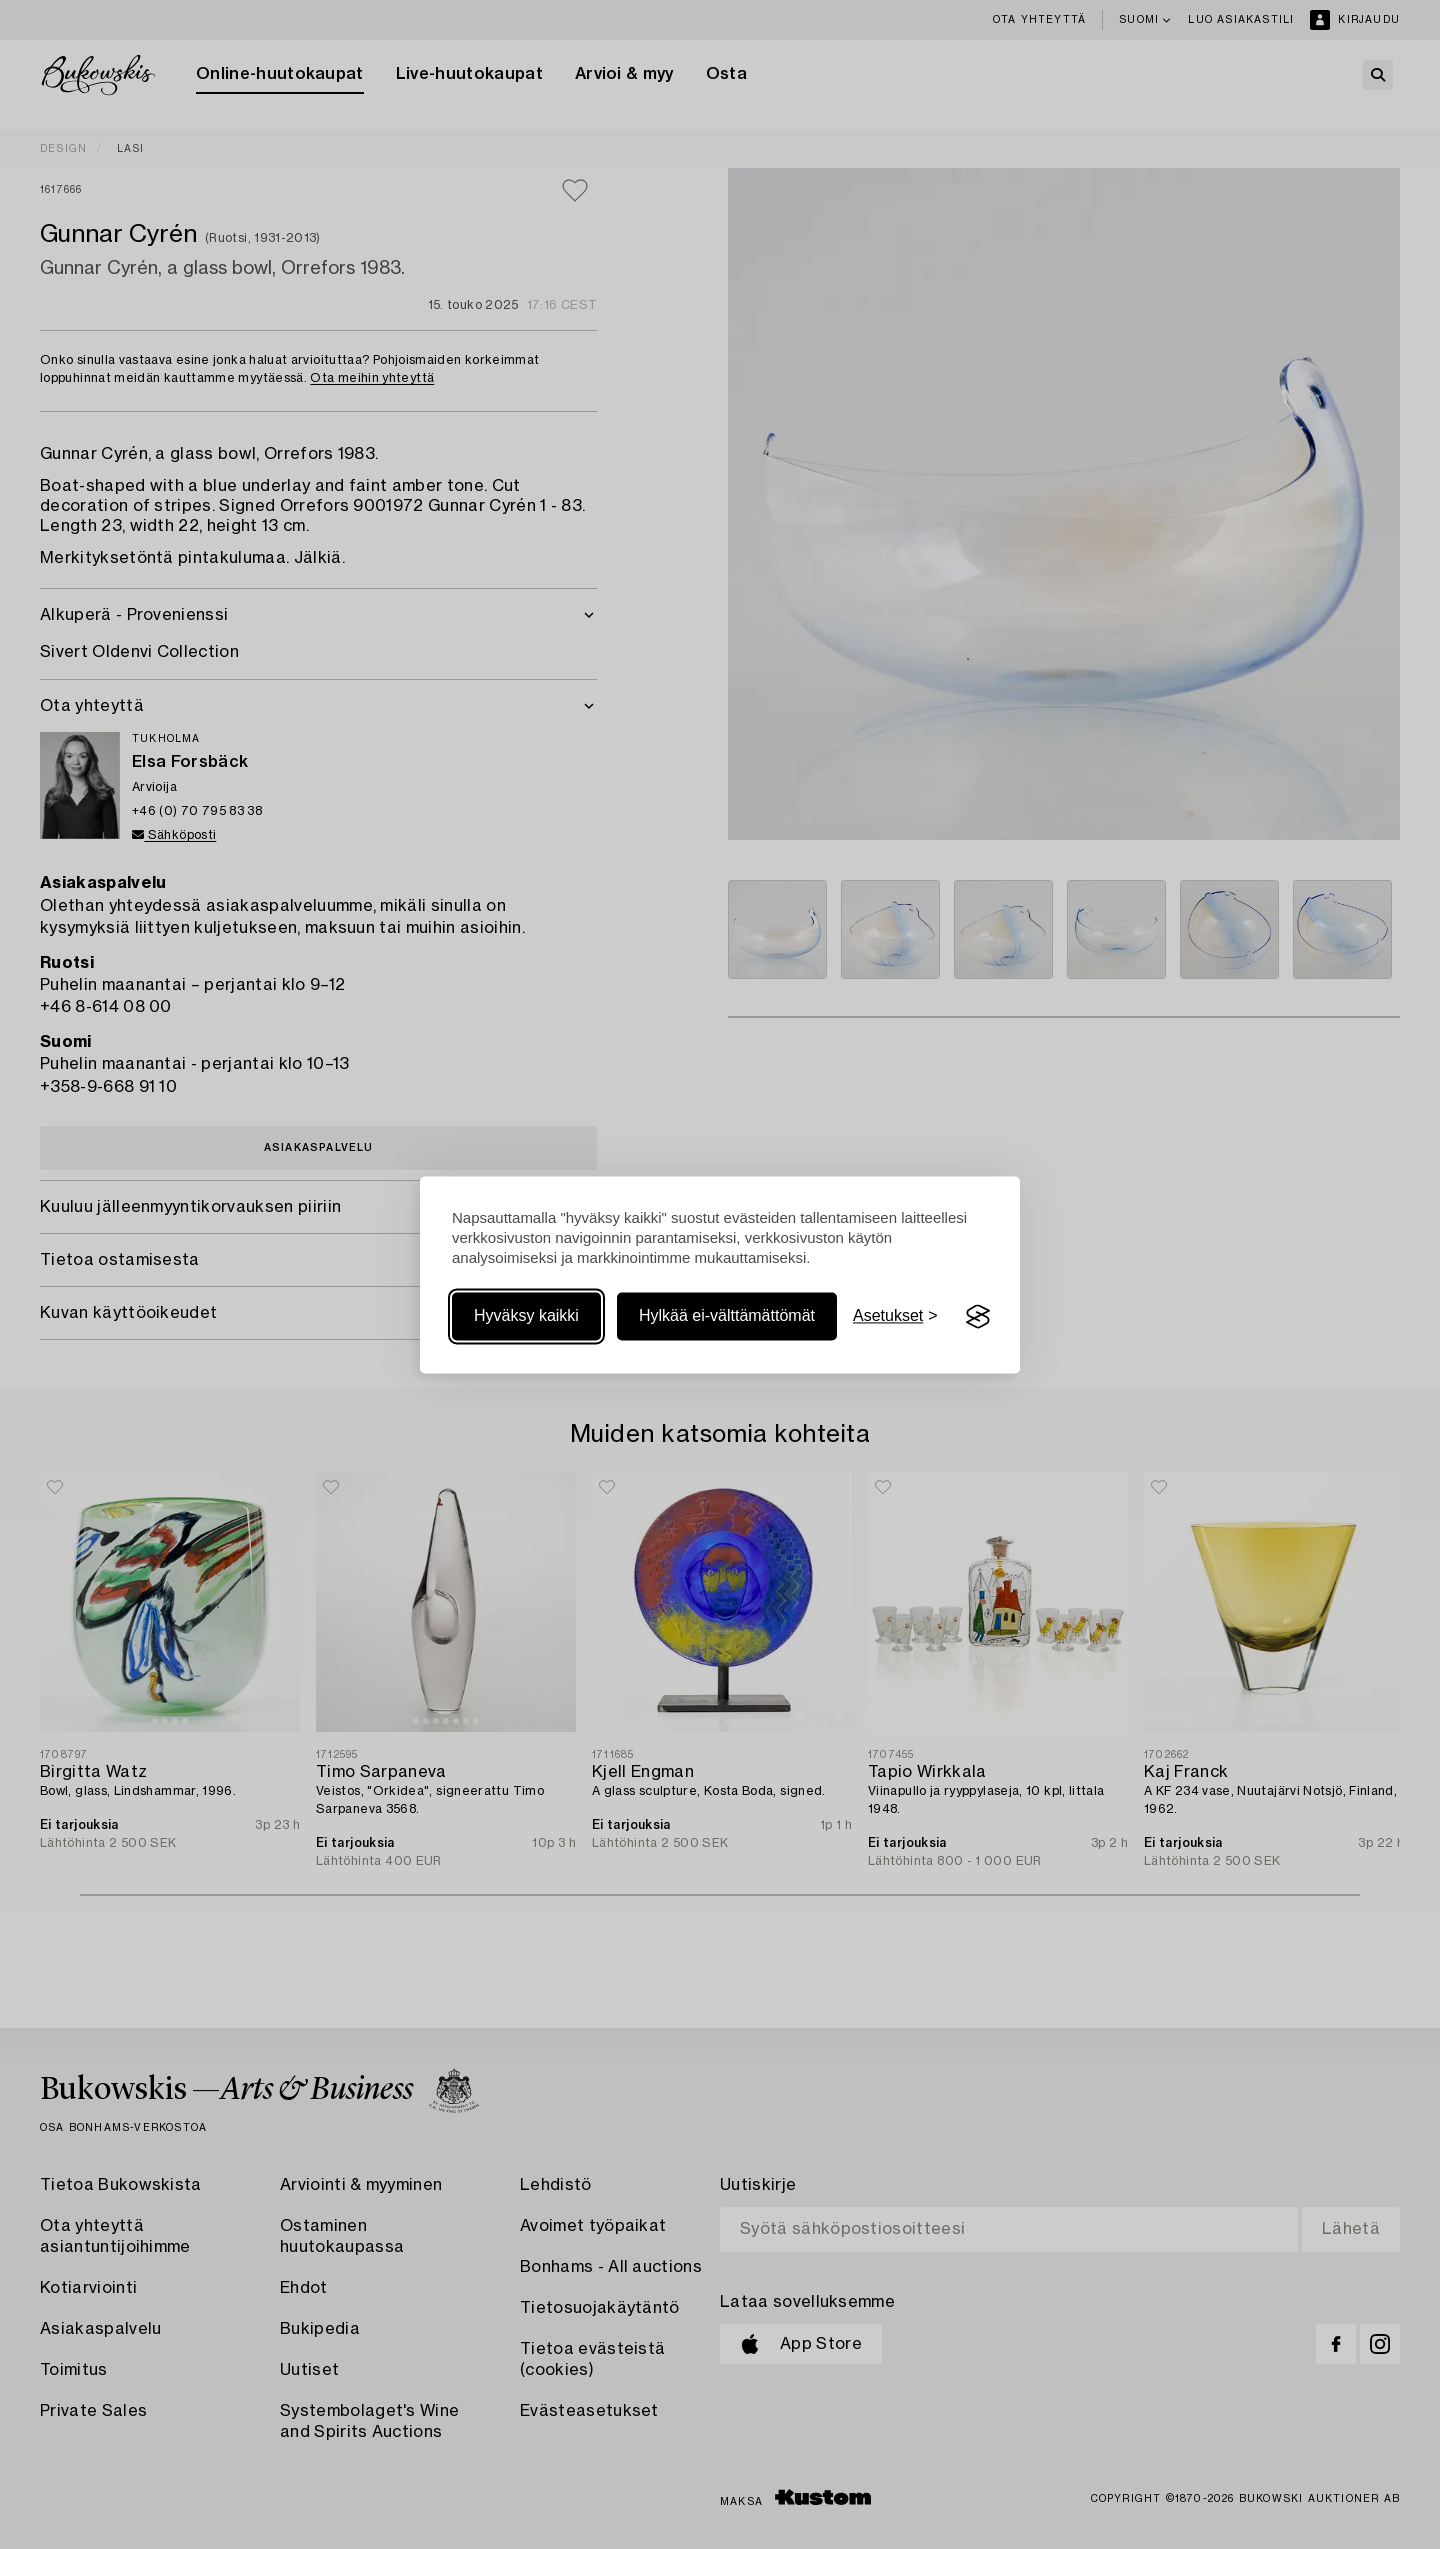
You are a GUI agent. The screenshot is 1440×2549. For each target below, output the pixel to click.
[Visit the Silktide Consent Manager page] (978, 1317)
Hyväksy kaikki (526, 1316)
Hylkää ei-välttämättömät (727, 1316)
